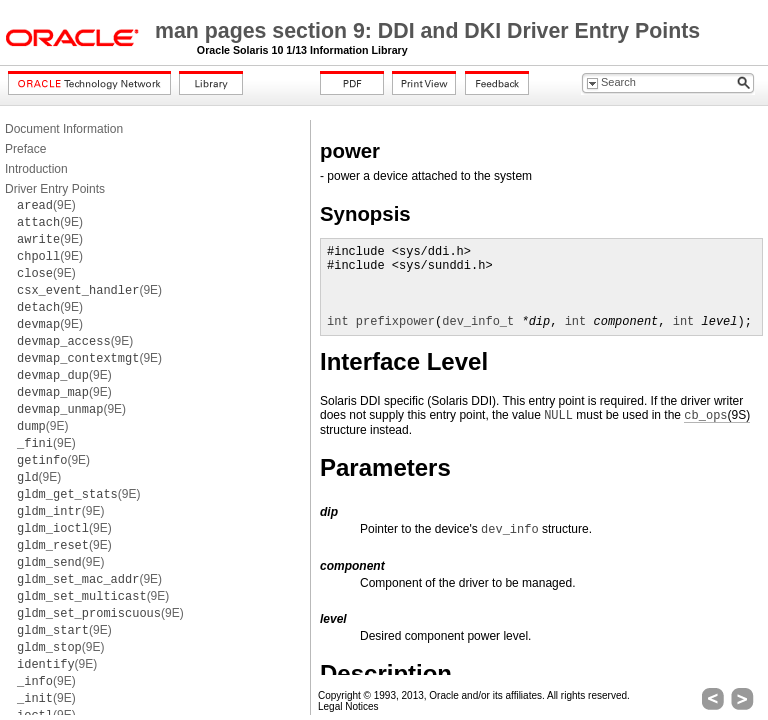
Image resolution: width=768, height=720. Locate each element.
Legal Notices (348, 706)
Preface (25, 149)
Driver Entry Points (55, 189)
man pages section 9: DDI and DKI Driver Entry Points (427, 31)
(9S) (717, 415)
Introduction (36, 169)
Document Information (64, 129)
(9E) (46, 205)
